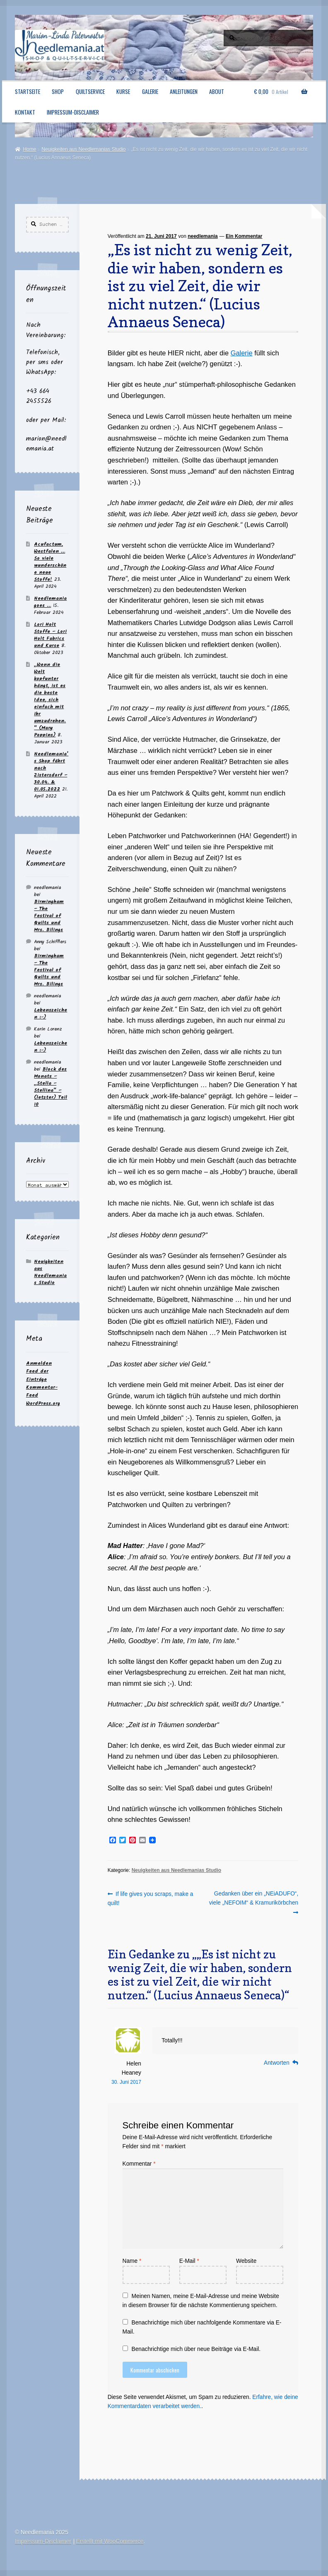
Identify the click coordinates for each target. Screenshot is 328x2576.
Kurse (123, 91)
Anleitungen (184, 91)
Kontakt (25, 112)
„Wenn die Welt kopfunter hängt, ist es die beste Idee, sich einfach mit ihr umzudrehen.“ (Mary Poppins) (50, 700)
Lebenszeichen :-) (50, 1013)
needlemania (203, 236)
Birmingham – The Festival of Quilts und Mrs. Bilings (49, 916)
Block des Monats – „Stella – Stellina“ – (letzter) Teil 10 (50, 1086)
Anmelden (39, 1363)
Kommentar (139, 2164)
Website (246, 2261)
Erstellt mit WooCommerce (110, 2541)
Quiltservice (90, 91)
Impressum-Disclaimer (73, 112)
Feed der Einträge (37, 1375)
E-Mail (189, 2261)
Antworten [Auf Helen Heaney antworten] (276, 2063)
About (216, 91)
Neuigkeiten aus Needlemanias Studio (83, 149)
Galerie (150, 91)
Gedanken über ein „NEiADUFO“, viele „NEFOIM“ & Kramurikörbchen (254, 1897)
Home (29, 149)
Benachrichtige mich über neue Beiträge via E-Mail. (196, 2349)
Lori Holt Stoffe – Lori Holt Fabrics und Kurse (50, 635)
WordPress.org (43, 1403)
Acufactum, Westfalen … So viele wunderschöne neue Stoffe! (50, 561)
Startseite (27, 91)
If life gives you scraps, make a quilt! (150, 1897)
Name (132, 2261)
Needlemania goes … (50, 601)
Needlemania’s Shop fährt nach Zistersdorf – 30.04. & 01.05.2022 (51, 771)
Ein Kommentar (244, 236)
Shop (58, 91)
